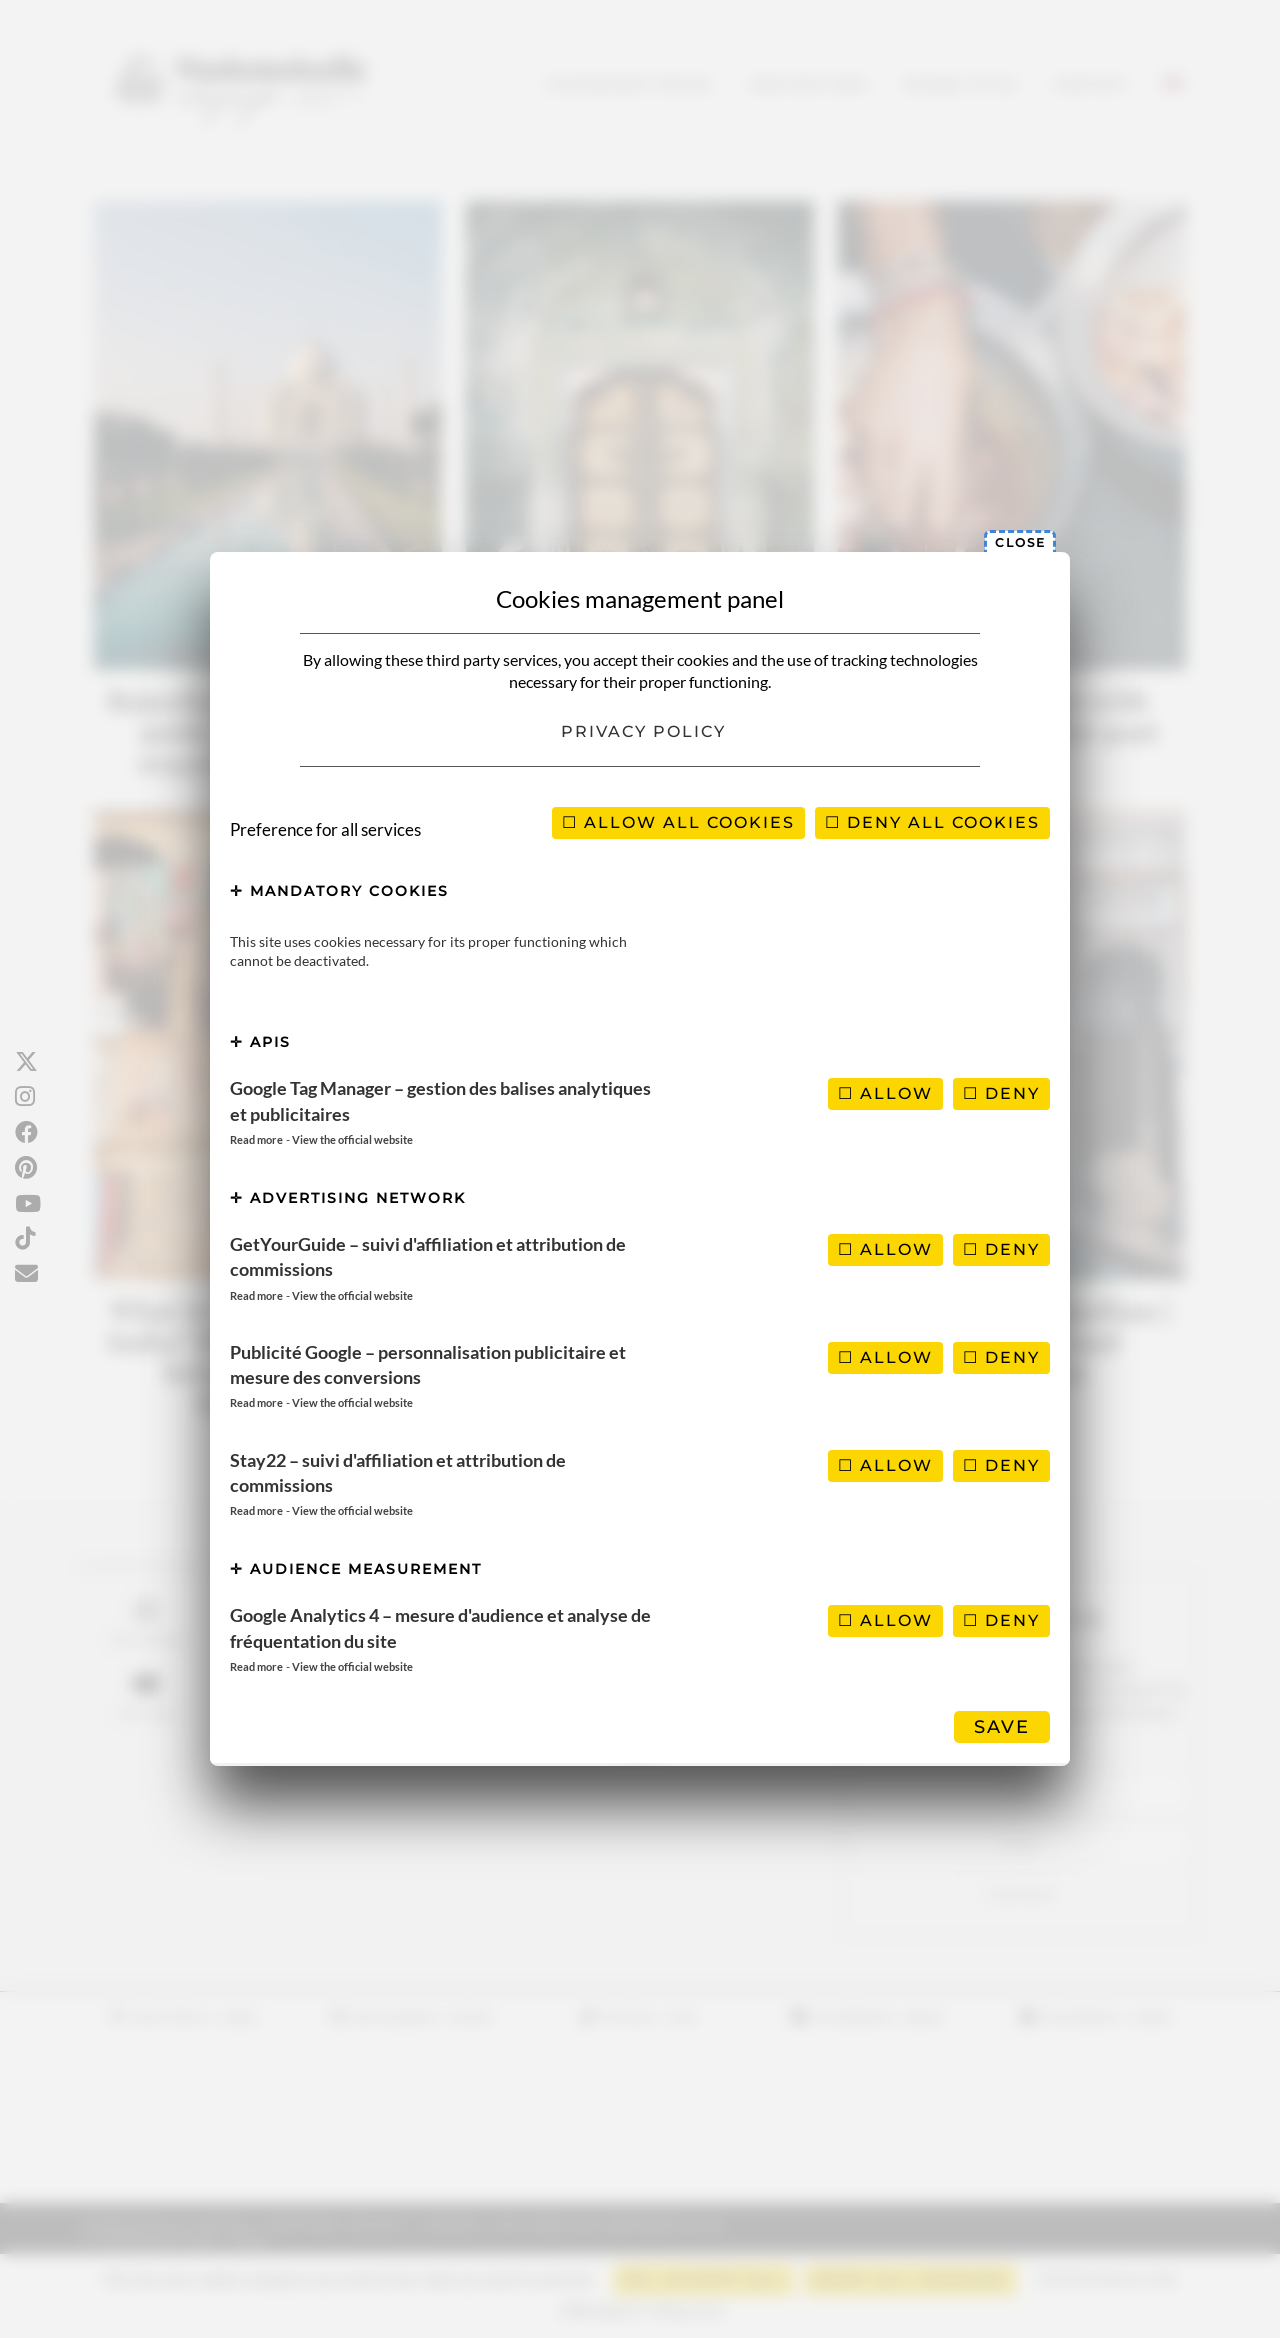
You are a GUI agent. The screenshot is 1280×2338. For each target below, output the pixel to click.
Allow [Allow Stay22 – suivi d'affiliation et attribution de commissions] (885, 1465)
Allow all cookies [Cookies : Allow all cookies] (678, 822)
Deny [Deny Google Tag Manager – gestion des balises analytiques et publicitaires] (1001, 1093)
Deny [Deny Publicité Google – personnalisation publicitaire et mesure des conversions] (1001, 1357)
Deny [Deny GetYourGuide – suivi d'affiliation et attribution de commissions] (1001, 1249)
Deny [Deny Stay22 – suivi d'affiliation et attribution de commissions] (1001, 1465)
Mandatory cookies (339, 891)
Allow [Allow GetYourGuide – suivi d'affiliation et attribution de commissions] (885, 1249)
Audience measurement (356, 1569)
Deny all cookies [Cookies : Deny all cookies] (932, 822)
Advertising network (348, 1198)
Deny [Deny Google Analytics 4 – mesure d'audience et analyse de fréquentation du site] (1001, 1620)
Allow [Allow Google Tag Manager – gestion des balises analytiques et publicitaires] (885, 1093)
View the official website (352, 1139)
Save (1002, 1727)
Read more (256, 1139)
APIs (260, 1042)
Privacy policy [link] (643, 731)
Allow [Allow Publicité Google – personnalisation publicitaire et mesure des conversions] (885, 1357)
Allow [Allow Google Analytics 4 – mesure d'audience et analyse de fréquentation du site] (885, 1620)
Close (1020, 542)
